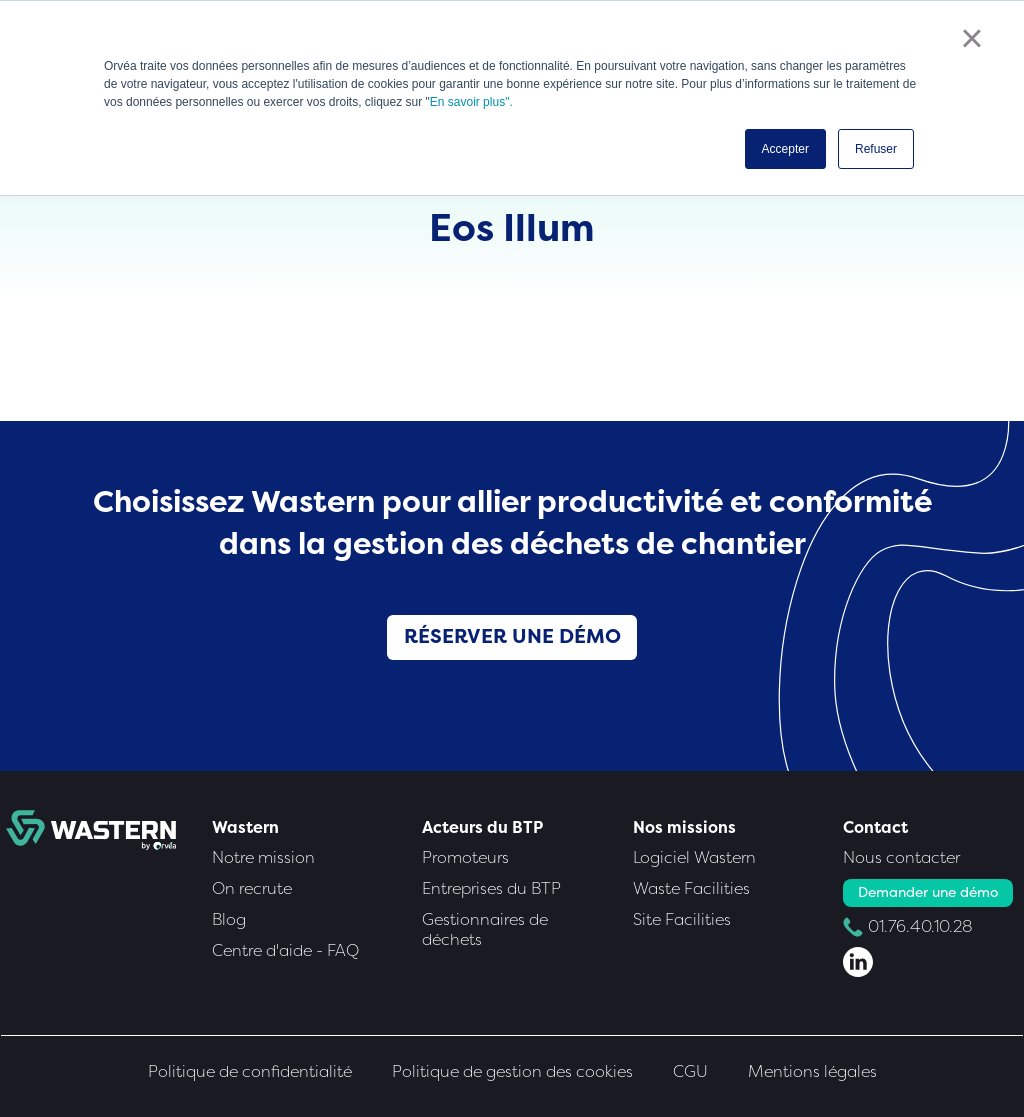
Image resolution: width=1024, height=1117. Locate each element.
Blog (229, 919)
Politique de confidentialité (250, 1071)
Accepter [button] (785, 149)
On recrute (252, 888)
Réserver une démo (512, 636)
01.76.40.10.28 (920, 926)
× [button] (971, 38)
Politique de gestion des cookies (512, 1071)
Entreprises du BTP (491, 888)
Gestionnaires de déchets (485, 929)
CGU (690, 1071)
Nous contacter (901, 857)
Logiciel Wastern (694, 857)
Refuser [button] (876, 149)
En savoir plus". (471, 102)
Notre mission (263, 857)
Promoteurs (465, 857)
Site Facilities (682, 919)
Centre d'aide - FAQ (285, 950)
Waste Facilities (691, 888)
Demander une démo (928, 892)
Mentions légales (812, 1071)
